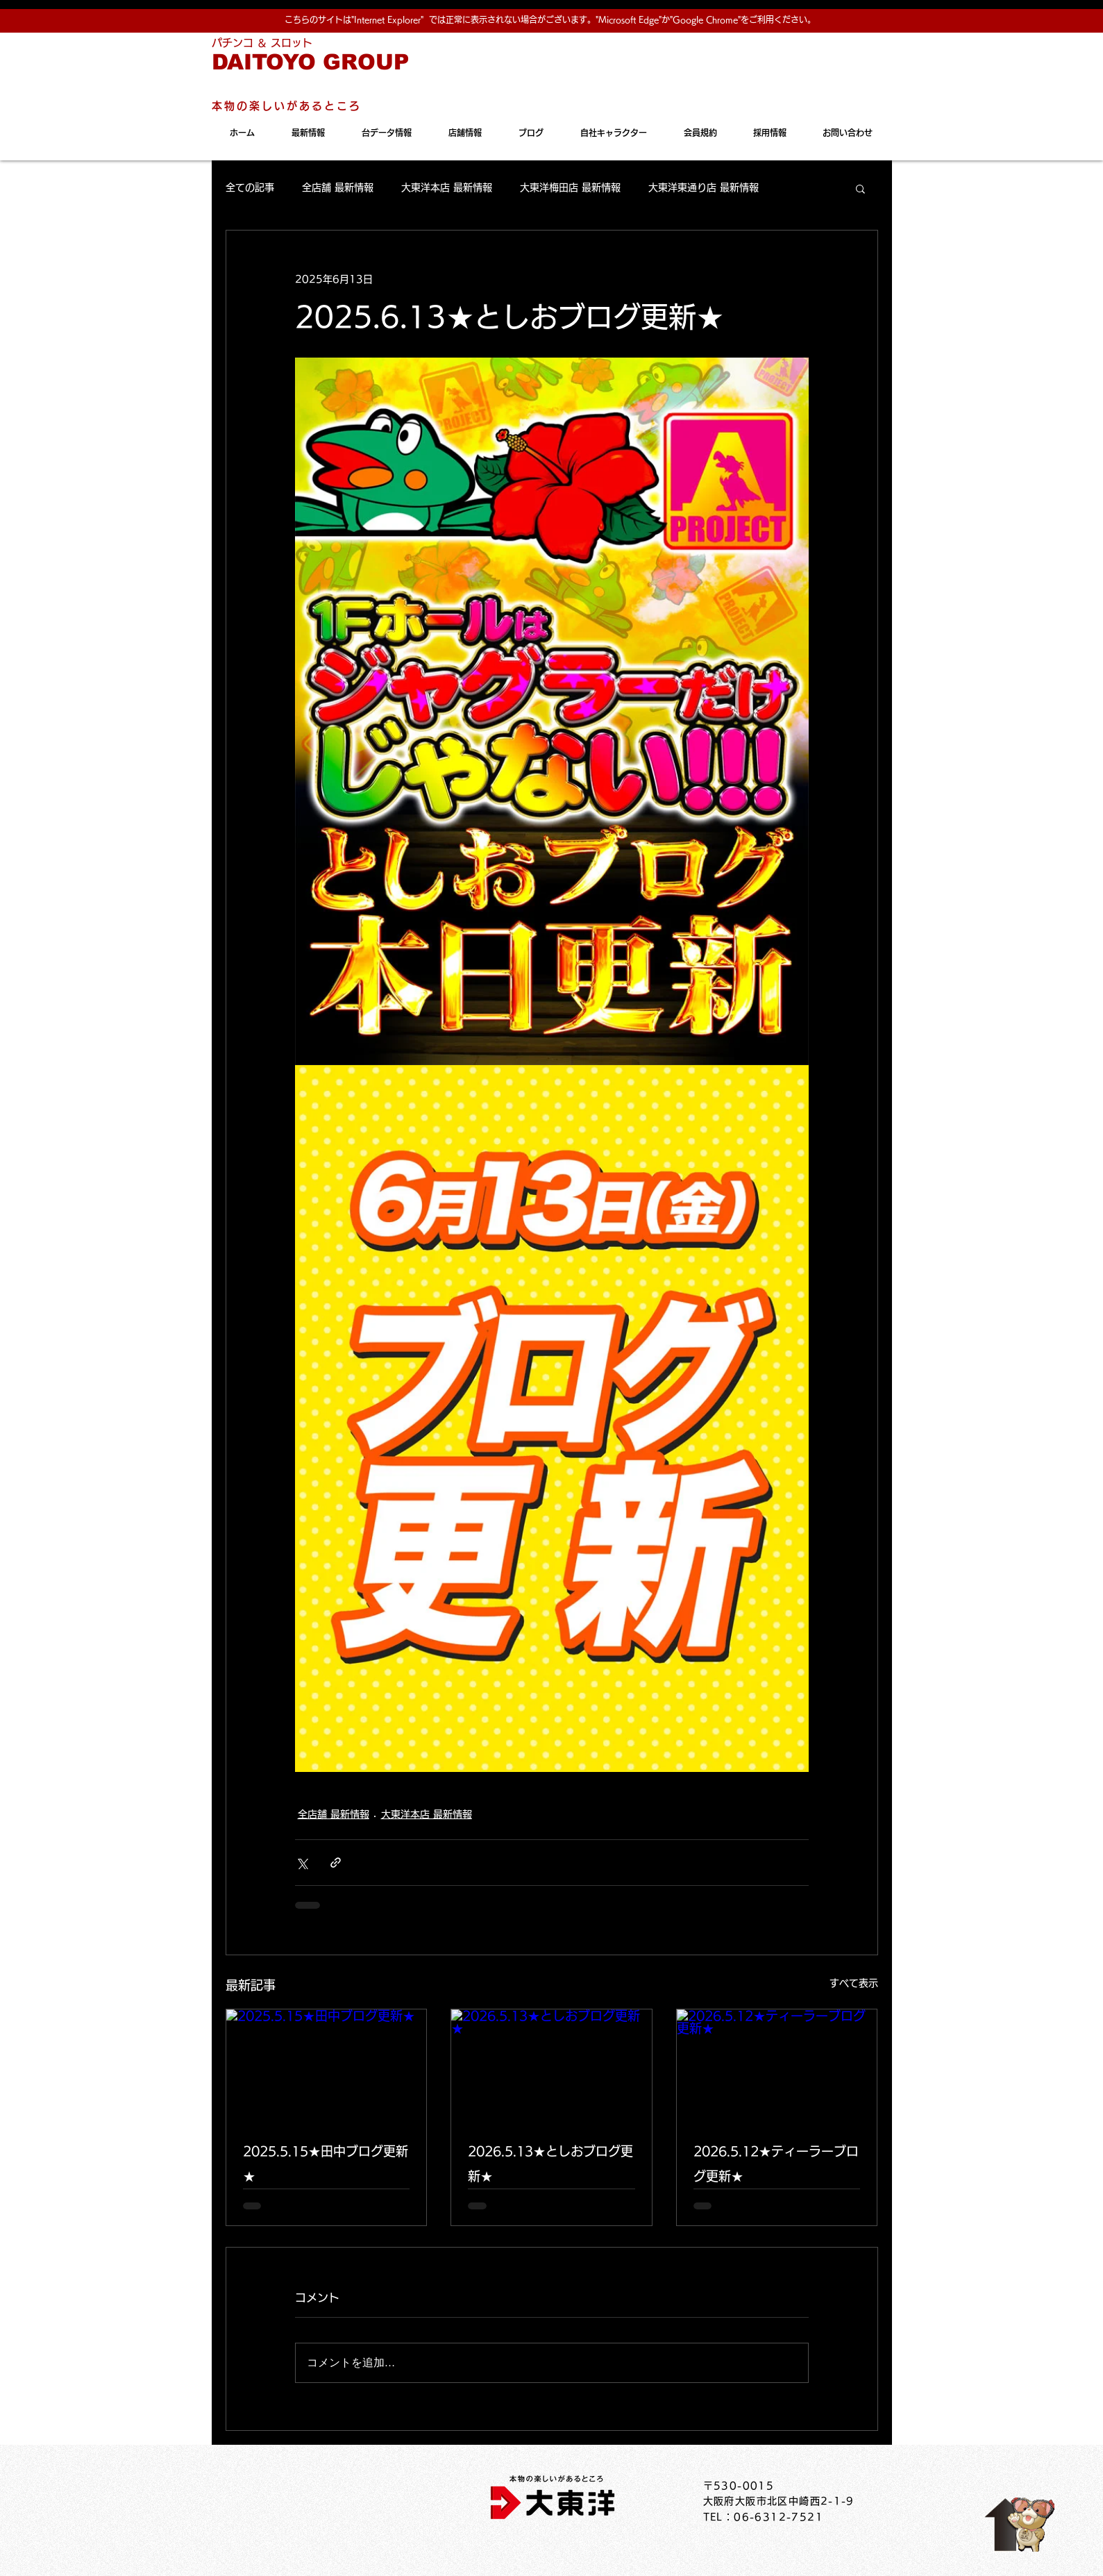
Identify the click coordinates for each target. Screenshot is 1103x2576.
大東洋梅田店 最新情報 (570, 187)
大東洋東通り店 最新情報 (703, 187)
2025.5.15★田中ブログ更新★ (325, 2163)
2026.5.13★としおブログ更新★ (550, 2163)
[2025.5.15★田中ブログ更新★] (326, 2065)
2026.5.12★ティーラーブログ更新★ (776, 2163)
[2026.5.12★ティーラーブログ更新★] (777, 2065)
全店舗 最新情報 (337, 187)
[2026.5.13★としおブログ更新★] (551, 2065)
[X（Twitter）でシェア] (301, 1862)
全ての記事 (250, 187)
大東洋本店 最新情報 (446, 187)
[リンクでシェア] (335, 1862)
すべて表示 (854, 1983)
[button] (860, 188)
